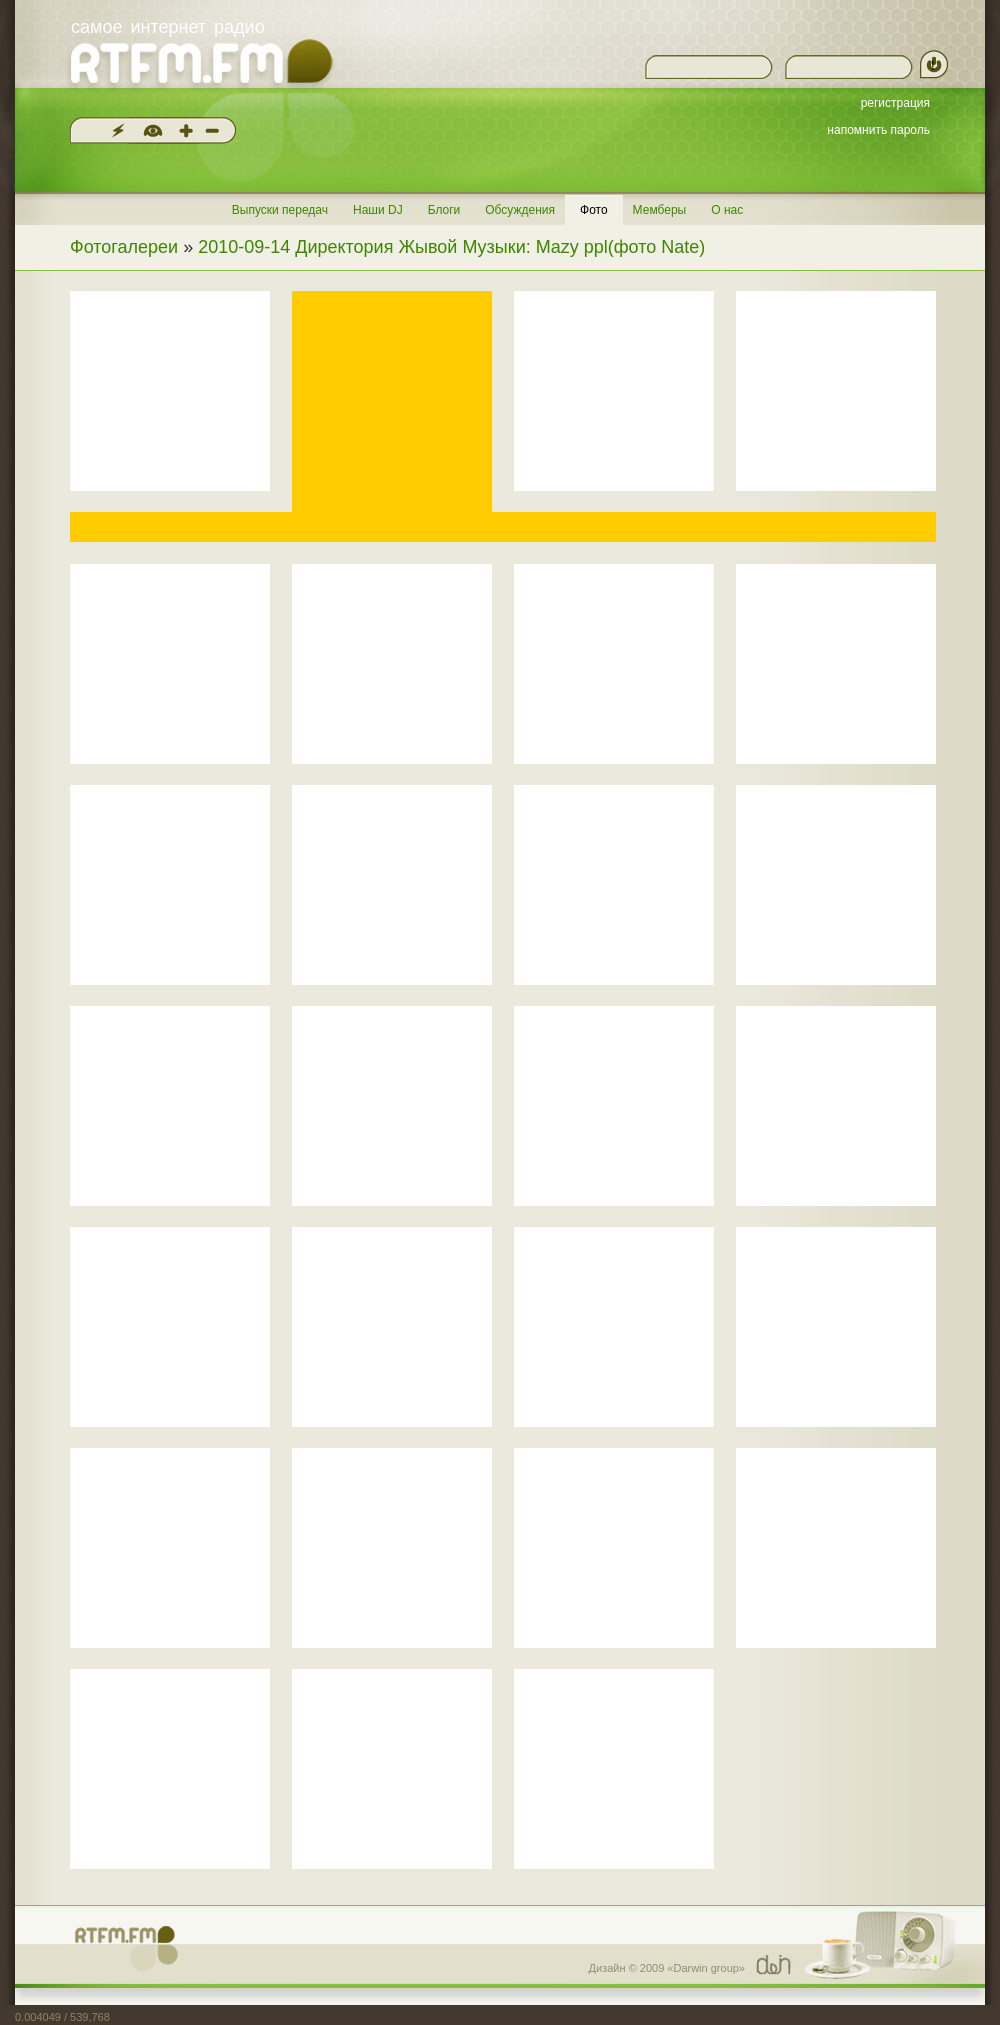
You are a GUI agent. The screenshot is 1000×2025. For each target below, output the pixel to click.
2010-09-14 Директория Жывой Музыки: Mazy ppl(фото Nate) (451, 247)
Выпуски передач (280, 210)
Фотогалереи (124, 247)
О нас (727, 210)
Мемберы (660, 210)
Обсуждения (520, 210)
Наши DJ (378, 210)
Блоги (444, 210)
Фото (594, 210)
